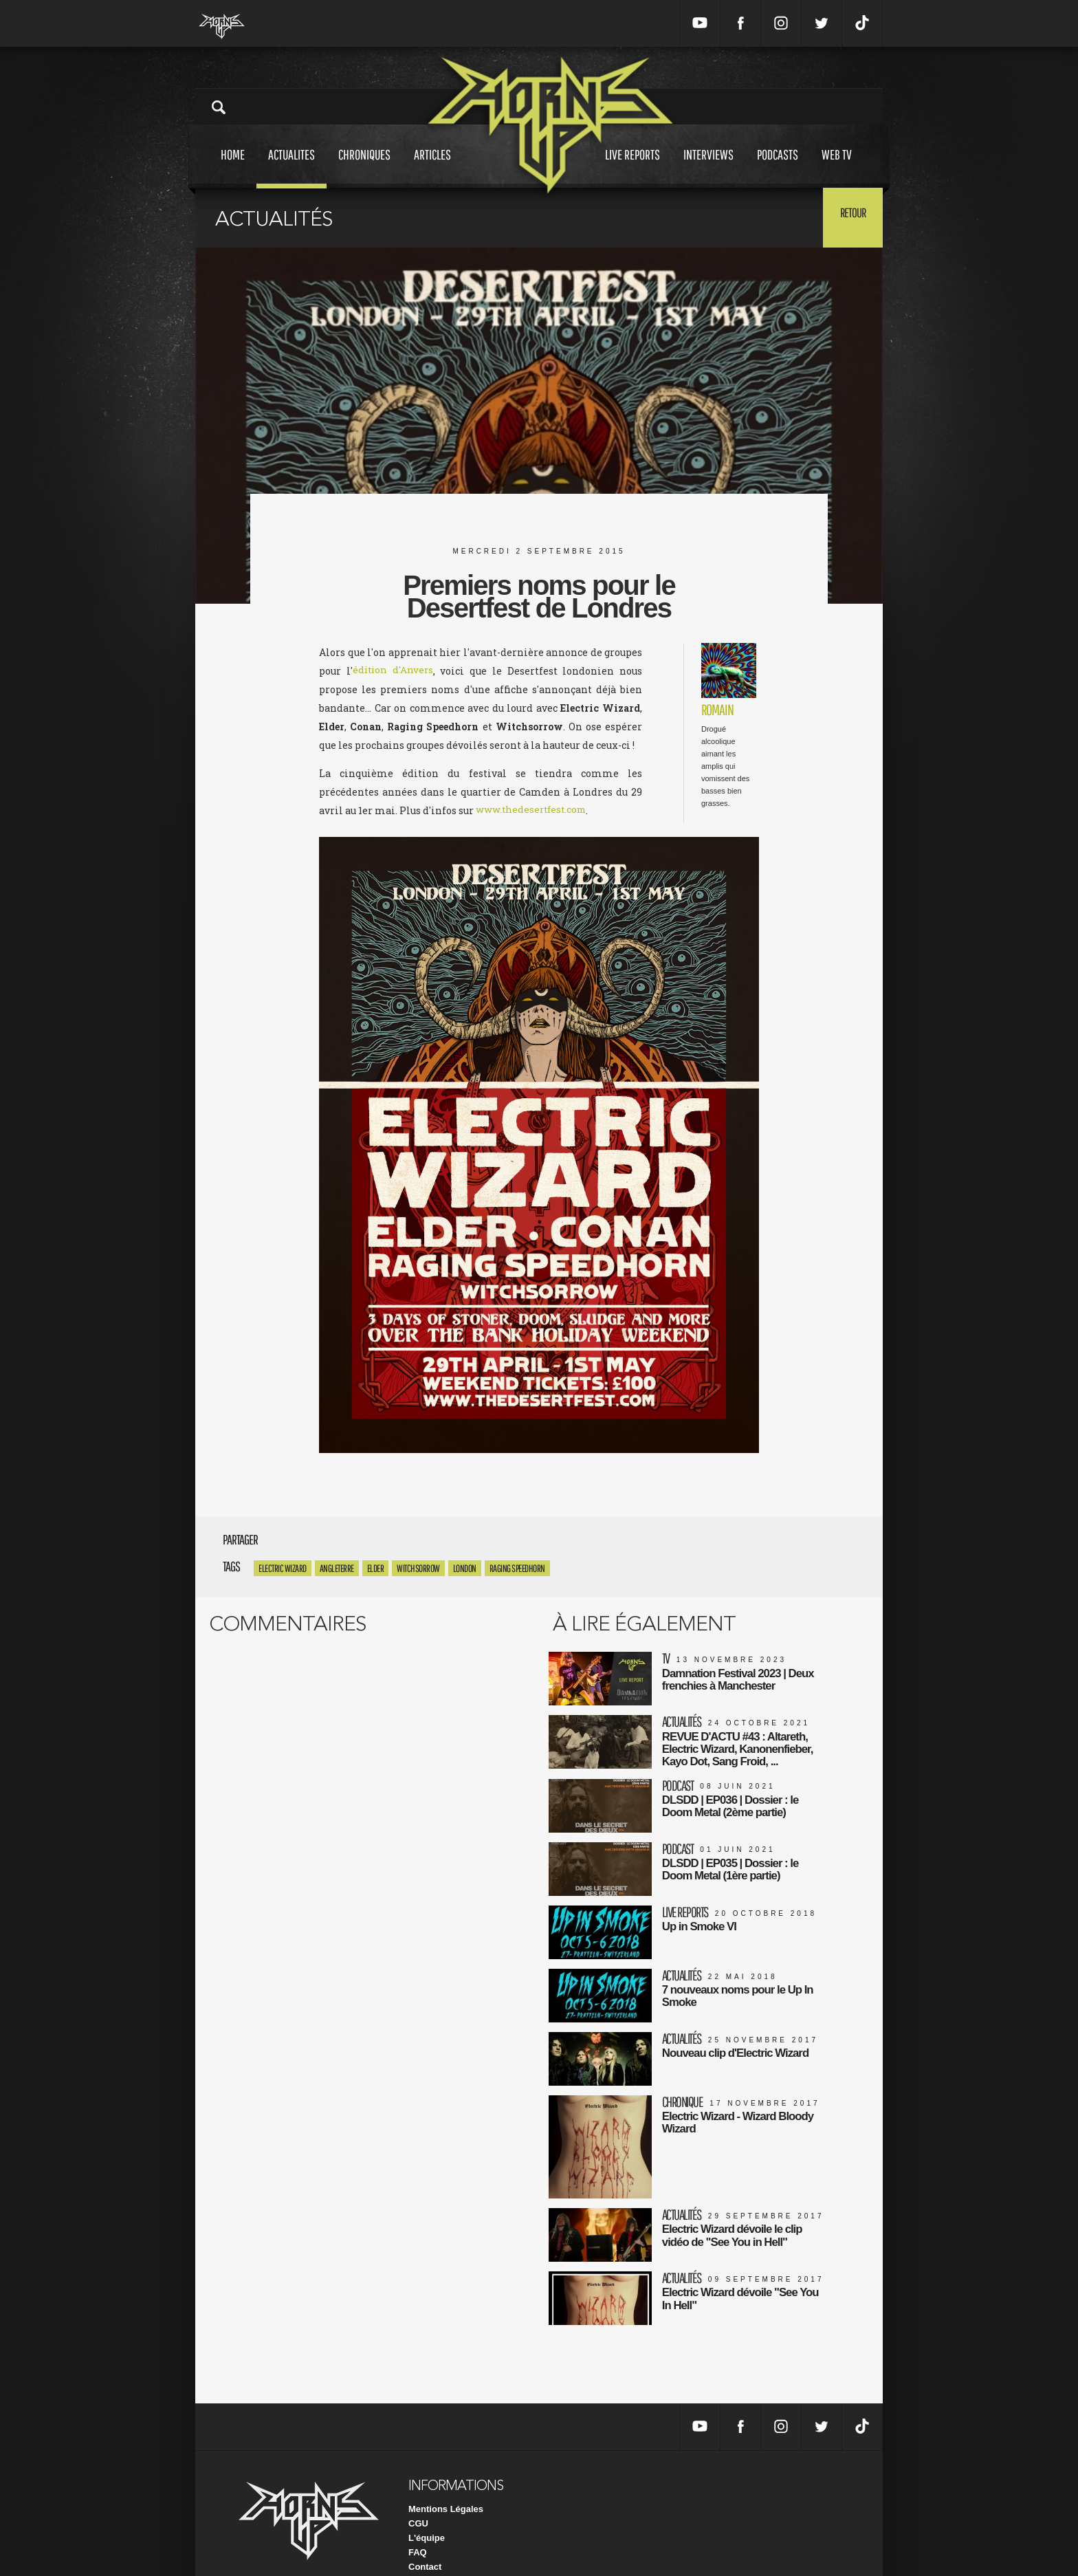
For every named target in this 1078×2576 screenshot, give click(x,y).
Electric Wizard (282, 1569)
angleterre (337, 1569)
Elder (375, 1569)
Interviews (708, 167)
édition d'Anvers (393, 670)
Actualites (291, 167)
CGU (418, 2498)
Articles (432, 167)
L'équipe (426, 2512)
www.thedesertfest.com (533, 810)
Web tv (837, 167)
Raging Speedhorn (517, 1569)
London (464, 1569)
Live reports (632, 167)
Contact (424, 2541)
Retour (848, 216)
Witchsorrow (418, 1569)
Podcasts (777, 167)
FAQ (417, 2527)
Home (232, 167)
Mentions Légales (445, 2483)
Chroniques (364, 167)
